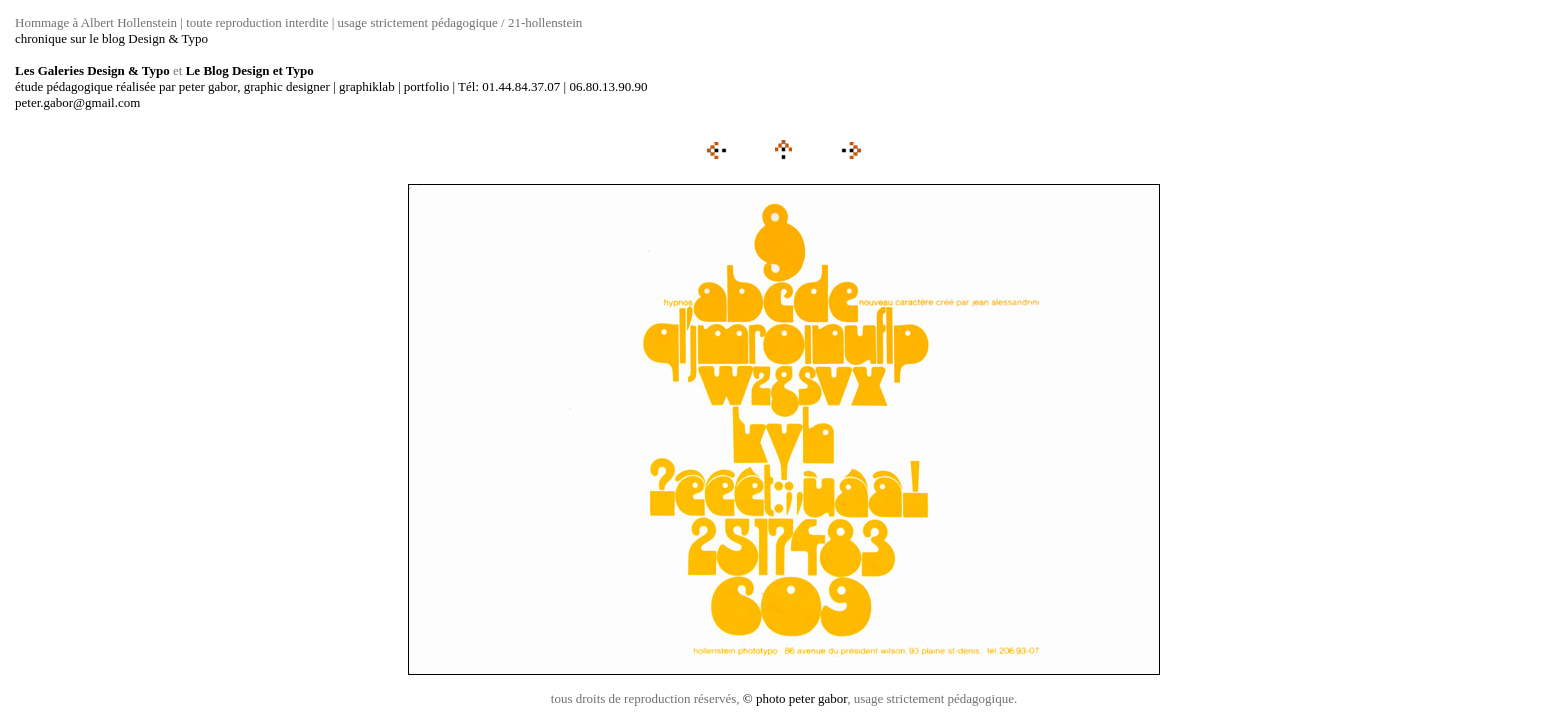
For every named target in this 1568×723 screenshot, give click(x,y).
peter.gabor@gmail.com (77, 102)
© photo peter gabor (795, 698)
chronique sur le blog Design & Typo (111, 38)
